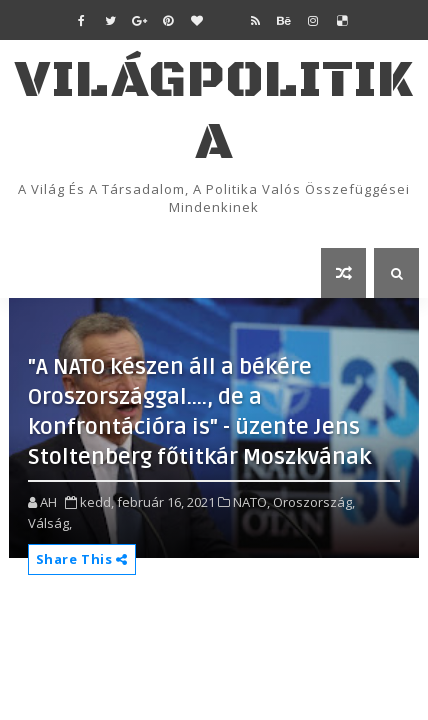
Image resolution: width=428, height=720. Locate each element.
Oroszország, (314, 502)
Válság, (50, 523)
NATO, (251, 502)
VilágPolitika (214, 111)
